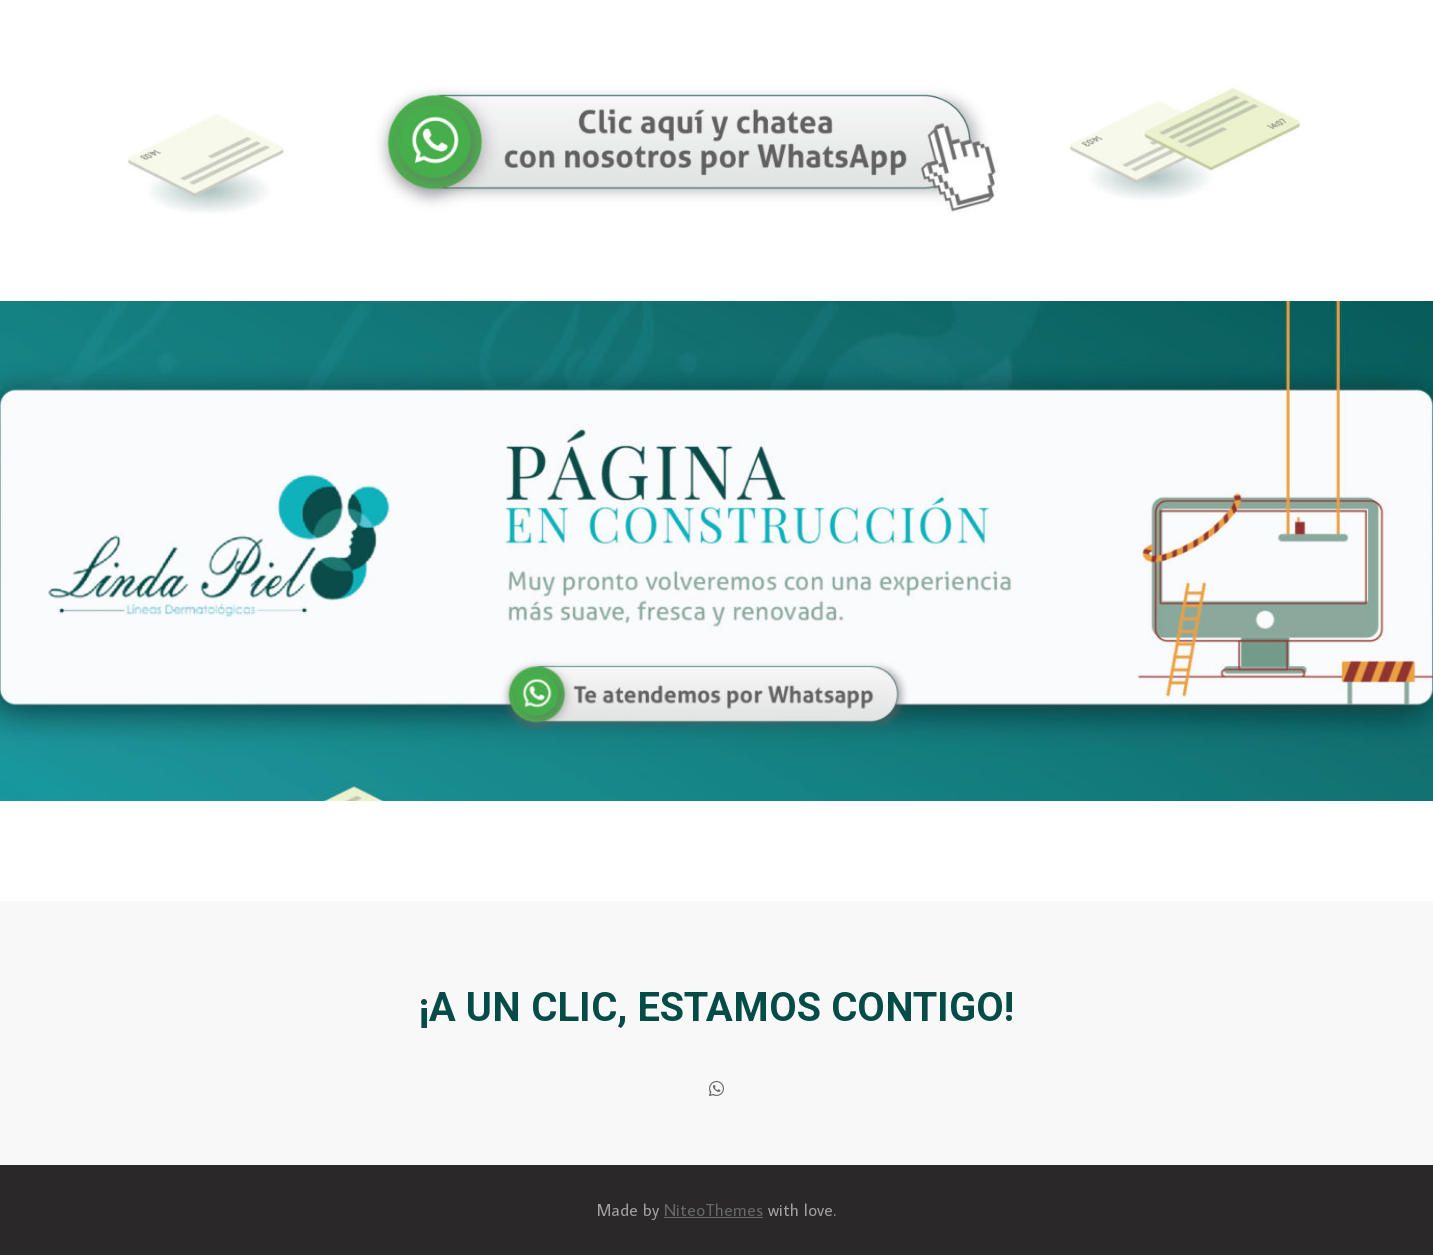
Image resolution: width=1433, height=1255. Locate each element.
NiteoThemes (713, 1210)
